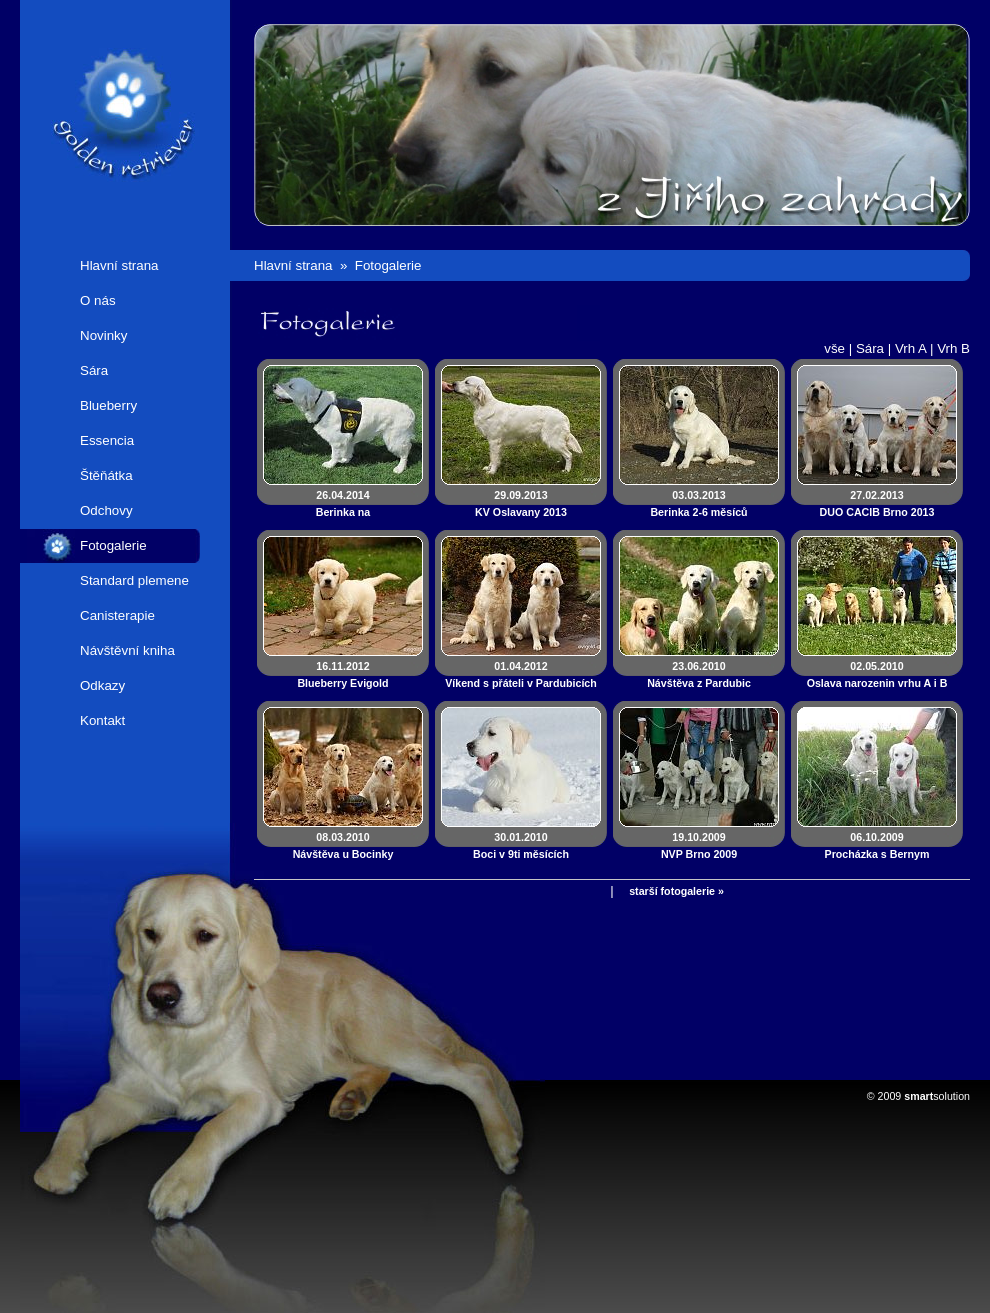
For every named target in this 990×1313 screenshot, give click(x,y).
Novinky (103, 335)
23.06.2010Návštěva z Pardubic (699, 674)
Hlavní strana (119, 265)
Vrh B (953, 348)
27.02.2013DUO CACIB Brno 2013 (877, 503)
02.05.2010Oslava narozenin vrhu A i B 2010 (877, 683)
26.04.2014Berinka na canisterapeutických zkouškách (343, 512)
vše (834, 348)
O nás (98, 300)
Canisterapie (117, 615)
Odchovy (106, 510)
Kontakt (102, 720)
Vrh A (910, 348)
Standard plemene (134, 580)
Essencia (107, 440)
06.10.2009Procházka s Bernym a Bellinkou (877, 854)
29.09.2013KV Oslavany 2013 (521, 503)
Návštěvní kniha (127, 650)
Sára (94, 370)
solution (937, 1096)
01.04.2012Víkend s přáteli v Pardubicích (521, 674)
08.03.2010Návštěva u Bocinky (343, 845)
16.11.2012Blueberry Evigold (342, 674)
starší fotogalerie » (676, 891)
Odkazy (102, 685)
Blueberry (108, 405)
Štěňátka (106, 475)
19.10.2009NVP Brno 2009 (699, 845)
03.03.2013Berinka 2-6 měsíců (698, 503)
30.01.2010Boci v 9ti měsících (521, 845)
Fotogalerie (113, 545)
